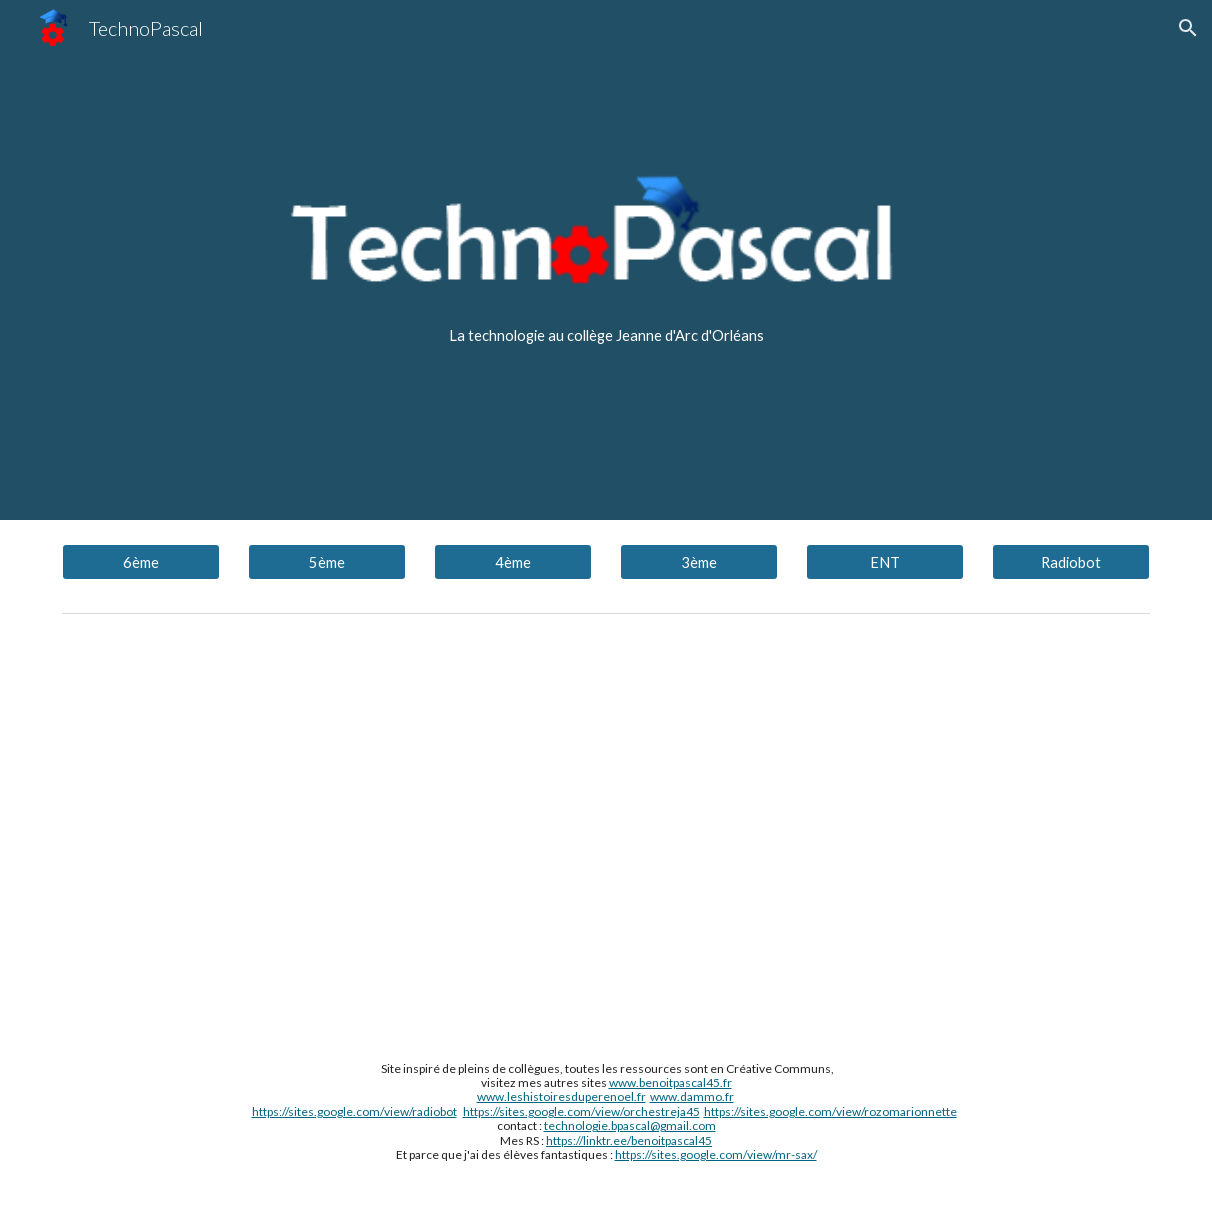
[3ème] (699, 562)
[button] (1188, 28)
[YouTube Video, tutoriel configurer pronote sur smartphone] (606, 826)
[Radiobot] (1071, 562)
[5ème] (327, 562)
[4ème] (513, 562)
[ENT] (885, 562)
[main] (606, 336)
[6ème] (141, 562)
